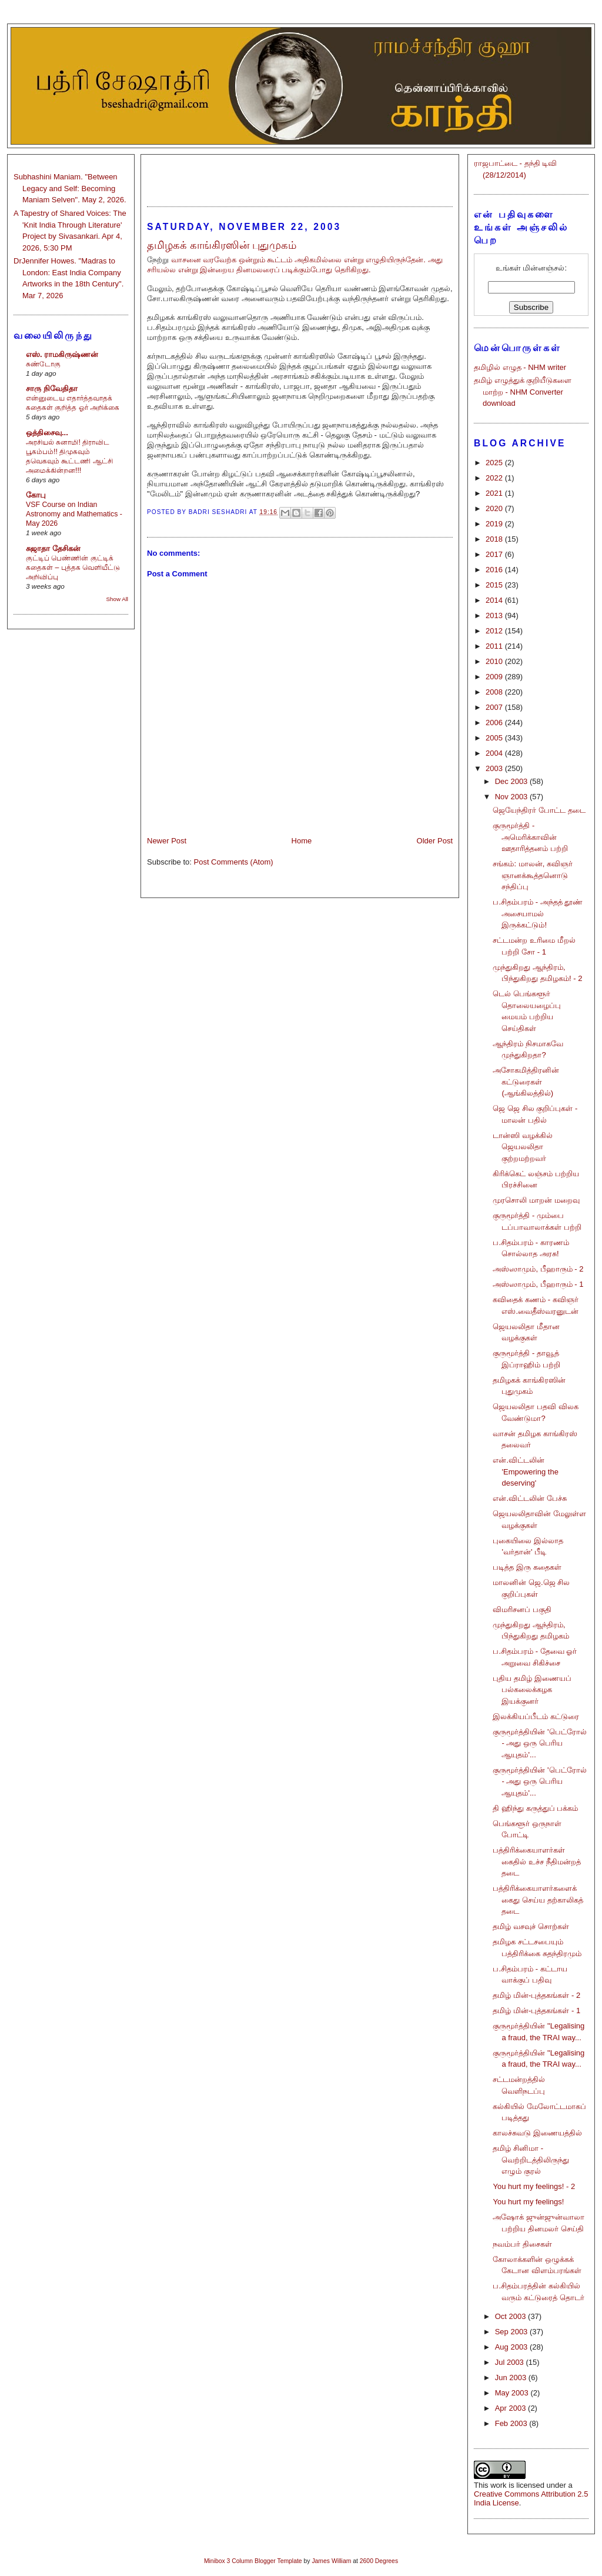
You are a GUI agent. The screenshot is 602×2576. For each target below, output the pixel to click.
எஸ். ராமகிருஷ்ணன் (62, 354)
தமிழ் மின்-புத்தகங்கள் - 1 (536, 2010)
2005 (495, 737)
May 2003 (513, 2392)
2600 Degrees (379, 2561)
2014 (495, 600)
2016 (495, 569)
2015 (495, 584)
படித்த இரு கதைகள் (527, 1567)
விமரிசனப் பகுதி (522, 1609)
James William (331, 2561)
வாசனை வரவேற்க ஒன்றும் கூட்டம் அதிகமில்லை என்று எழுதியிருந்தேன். (298, 259)
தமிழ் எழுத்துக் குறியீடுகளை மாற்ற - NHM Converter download (522, 392)
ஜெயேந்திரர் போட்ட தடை (539, 810)
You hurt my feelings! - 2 (534, 2186)
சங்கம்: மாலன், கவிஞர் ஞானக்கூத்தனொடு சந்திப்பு (532, 875)
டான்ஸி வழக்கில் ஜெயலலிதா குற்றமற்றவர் (523, 1147)
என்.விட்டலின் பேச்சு (529, 1498)
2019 (495, 523)
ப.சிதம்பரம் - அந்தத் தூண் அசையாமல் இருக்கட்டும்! (538, 913)
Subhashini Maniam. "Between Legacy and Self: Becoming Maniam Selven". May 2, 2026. (70, 188)
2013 (495, 615)
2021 (495, 493)
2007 (495, 707)
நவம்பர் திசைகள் (522, 2244)
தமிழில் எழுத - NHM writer (520, 367)
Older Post (435, 840)
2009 (495, 676)
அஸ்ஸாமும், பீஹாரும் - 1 (538, 1284)
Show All (117, 599)
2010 (495, 661)
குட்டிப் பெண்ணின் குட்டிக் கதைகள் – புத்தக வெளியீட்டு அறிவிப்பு (73, 567)
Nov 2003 (512, 796)
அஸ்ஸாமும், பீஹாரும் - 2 (538, 1268)
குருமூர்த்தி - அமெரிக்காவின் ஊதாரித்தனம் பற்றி (530, 837)
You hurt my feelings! (528, 2201)
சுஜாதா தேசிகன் (53, 548)
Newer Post (166, 840)
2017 (495, 554)
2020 (495, 508)
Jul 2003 (510, 2362)
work (498, 2485)
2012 (495, 630)
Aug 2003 (512, 2347)
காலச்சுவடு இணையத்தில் (537, 2132)
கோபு (36, 494)
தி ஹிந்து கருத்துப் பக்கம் (535, 1808)
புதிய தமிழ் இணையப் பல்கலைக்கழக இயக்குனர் (532, 1690)
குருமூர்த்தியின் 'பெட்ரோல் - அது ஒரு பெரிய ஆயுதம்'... (539, 1743)
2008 (495, 692)
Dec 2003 (512, 781)
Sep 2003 (512, 2331)
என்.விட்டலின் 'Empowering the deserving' (525, 1471)
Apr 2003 (511, 2408)
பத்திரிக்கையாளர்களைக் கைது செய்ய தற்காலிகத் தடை (538, 1900)
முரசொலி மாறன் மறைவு (536, 1200)
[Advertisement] (299, 175)
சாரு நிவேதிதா (52, 388)
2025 (495, 462)
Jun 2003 (512, 2377)
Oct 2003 (511, 2316)
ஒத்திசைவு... (47, 432)
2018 (495, 539)
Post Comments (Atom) (233, 861)
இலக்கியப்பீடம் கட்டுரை (536, 1716)
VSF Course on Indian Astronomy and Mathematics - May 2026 (74, 514)
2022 (495, 477)
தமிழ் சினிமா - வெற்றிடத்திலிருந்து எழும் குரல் (531, 2159)
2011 (495, 646)
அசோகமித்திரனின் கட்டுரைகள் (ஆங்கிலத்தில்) (526, 1081)
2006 (495, 722)
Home (302, 840)
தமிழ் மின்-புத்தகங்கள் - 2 (536, 1995)
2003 (495, 768)
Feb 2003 (512, 2423)
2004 (495, 753)
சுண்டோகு (43, 364)
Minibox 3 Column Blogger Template (253, 2561)
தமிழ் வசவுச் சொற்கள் (530, 1926)
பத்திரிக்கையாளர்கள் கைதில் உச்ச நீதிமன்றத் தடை (536, 1861)
